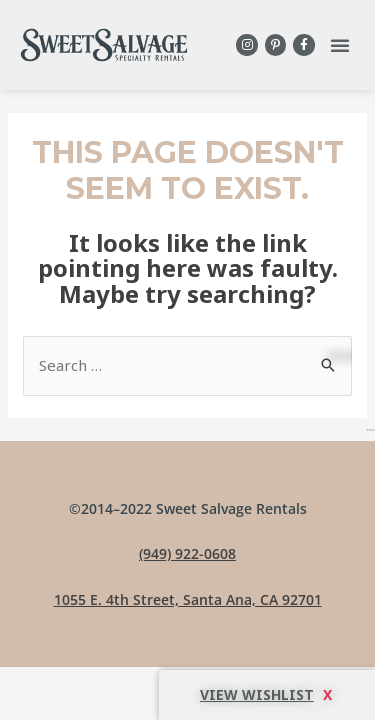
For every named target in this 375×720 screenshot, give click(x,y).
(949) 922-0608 (187, 553)
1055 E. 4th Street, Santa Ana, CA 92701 (188, 599)
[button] (340, 45)
